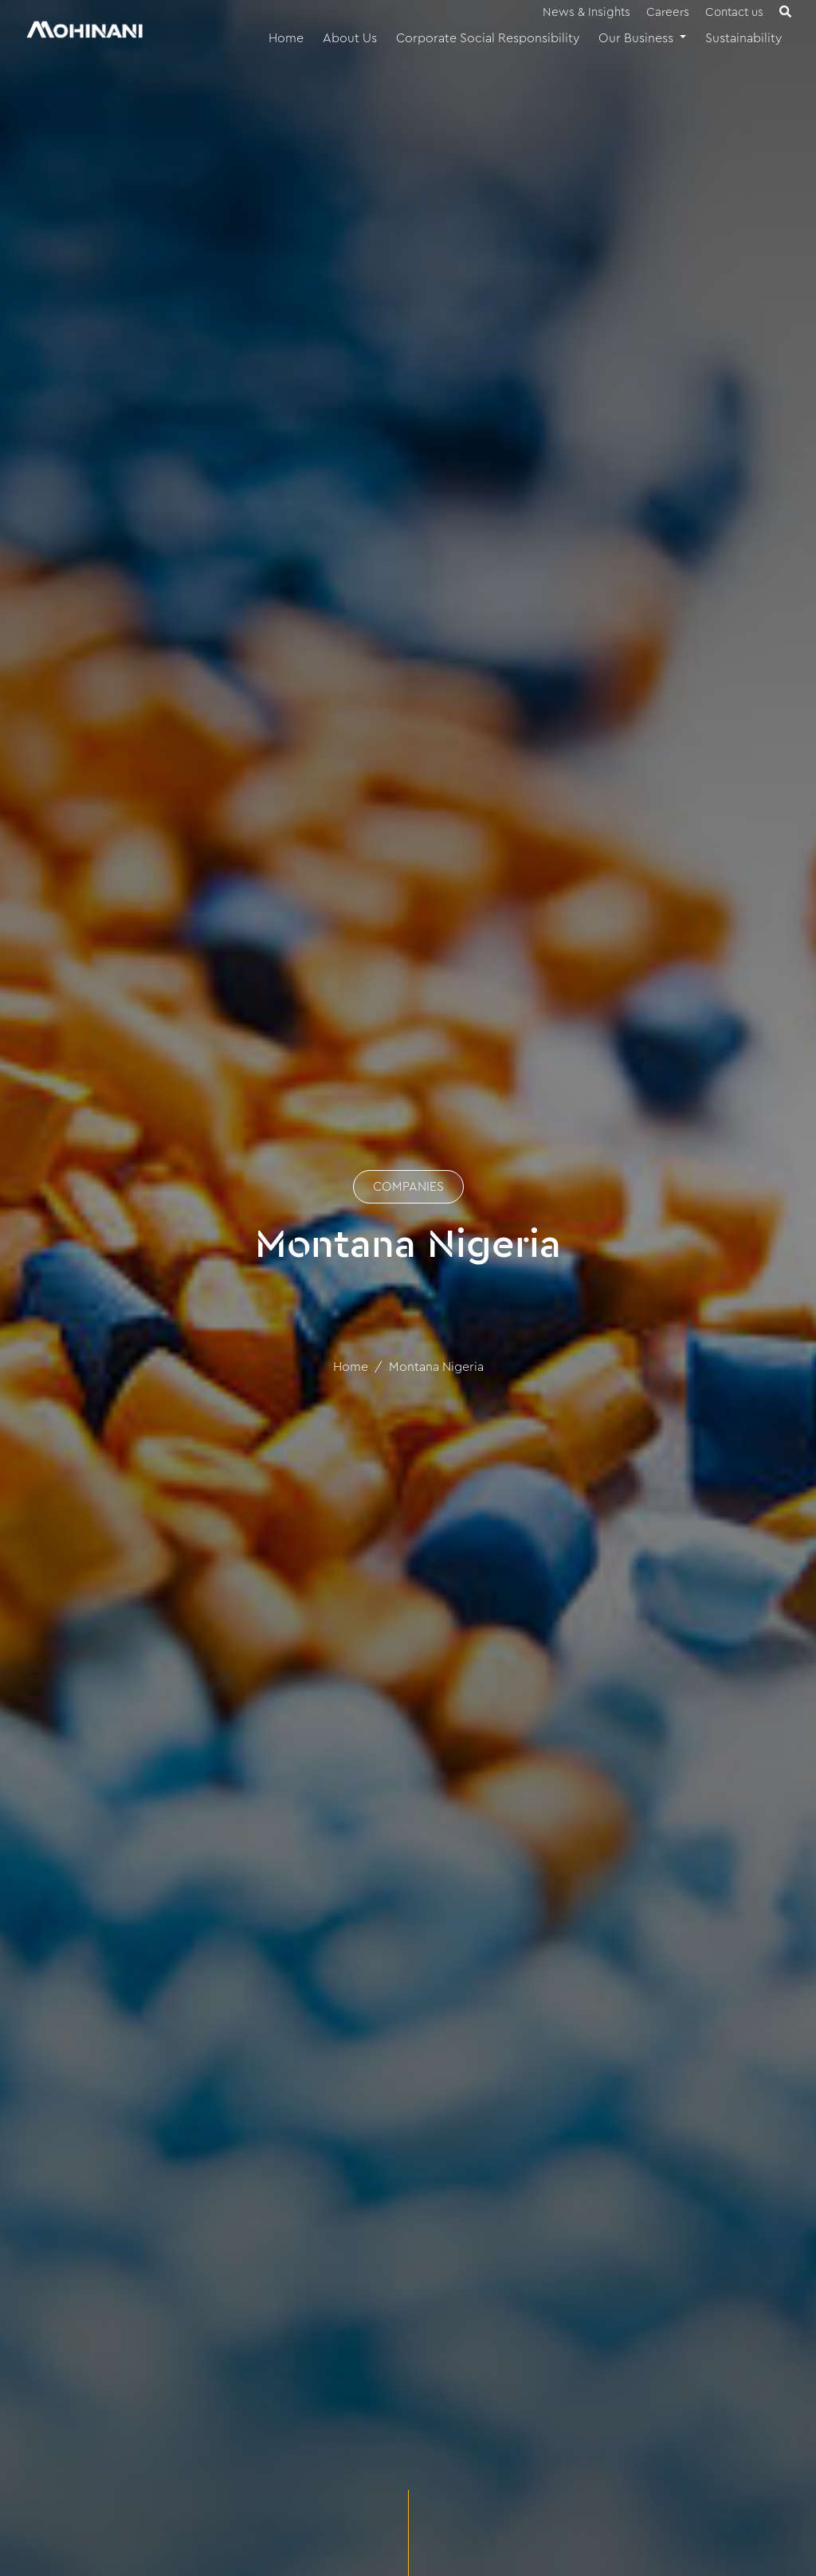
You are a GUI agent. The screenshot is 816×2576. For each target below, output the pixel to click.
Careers (667, 12)
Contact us (734, 12)
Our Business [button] (637, 38)
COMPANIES (408, 1186)
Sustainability (743, 38)
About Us (350, 38)
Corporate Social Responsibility (487, 38)
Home (286, 38)
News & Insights (586, 12)
